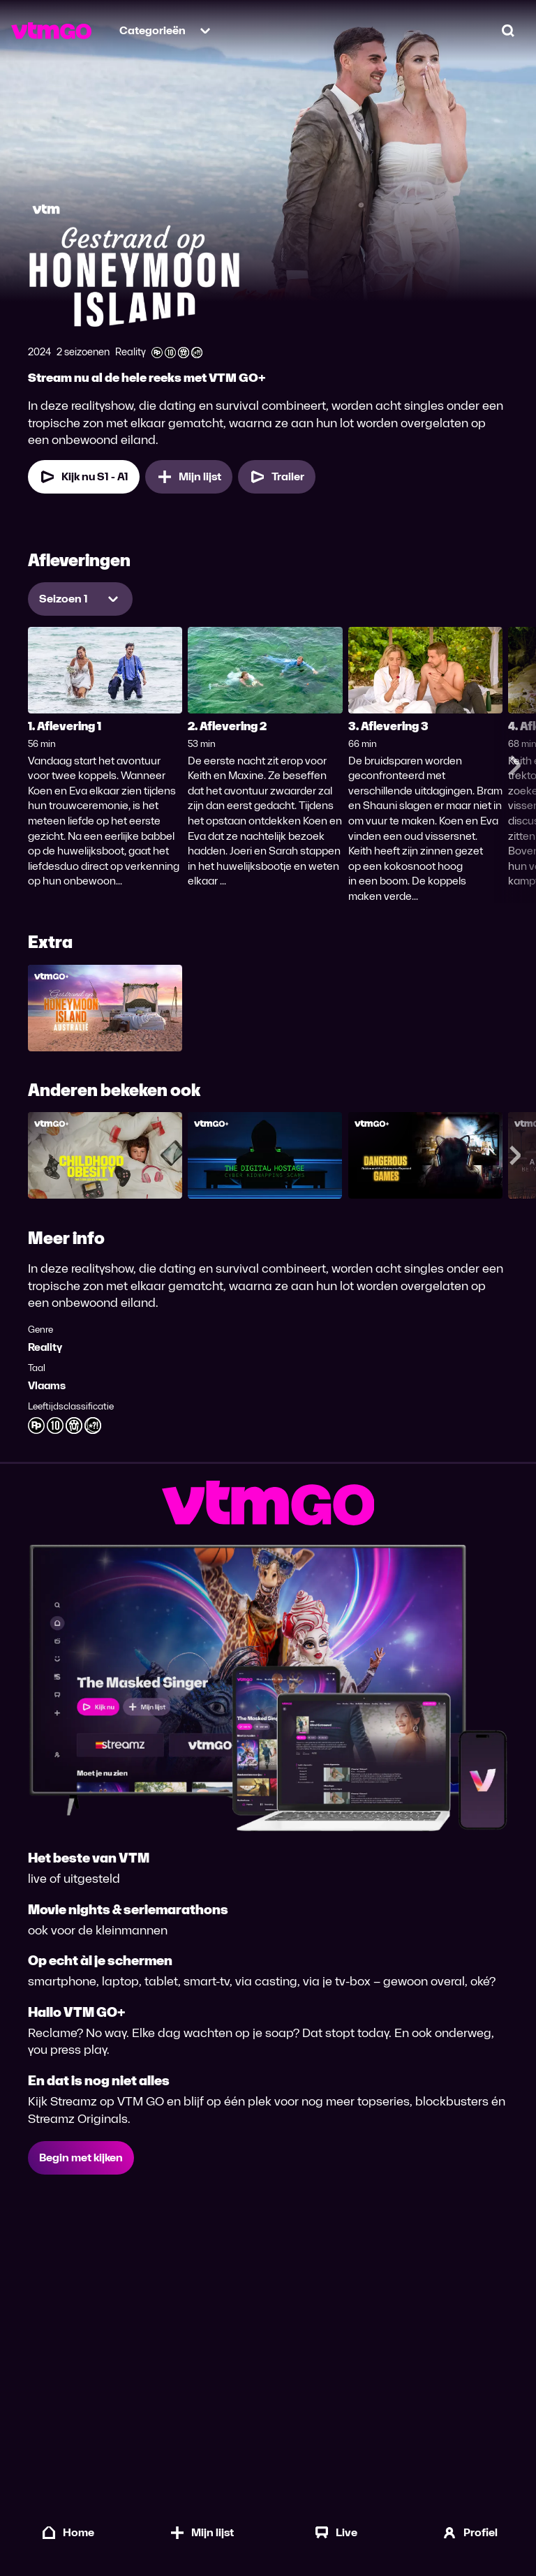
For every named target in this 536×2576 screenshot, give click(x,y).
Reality (45, 1347)
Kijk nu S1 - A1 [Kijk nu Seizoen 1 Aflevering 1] (83, 476)
